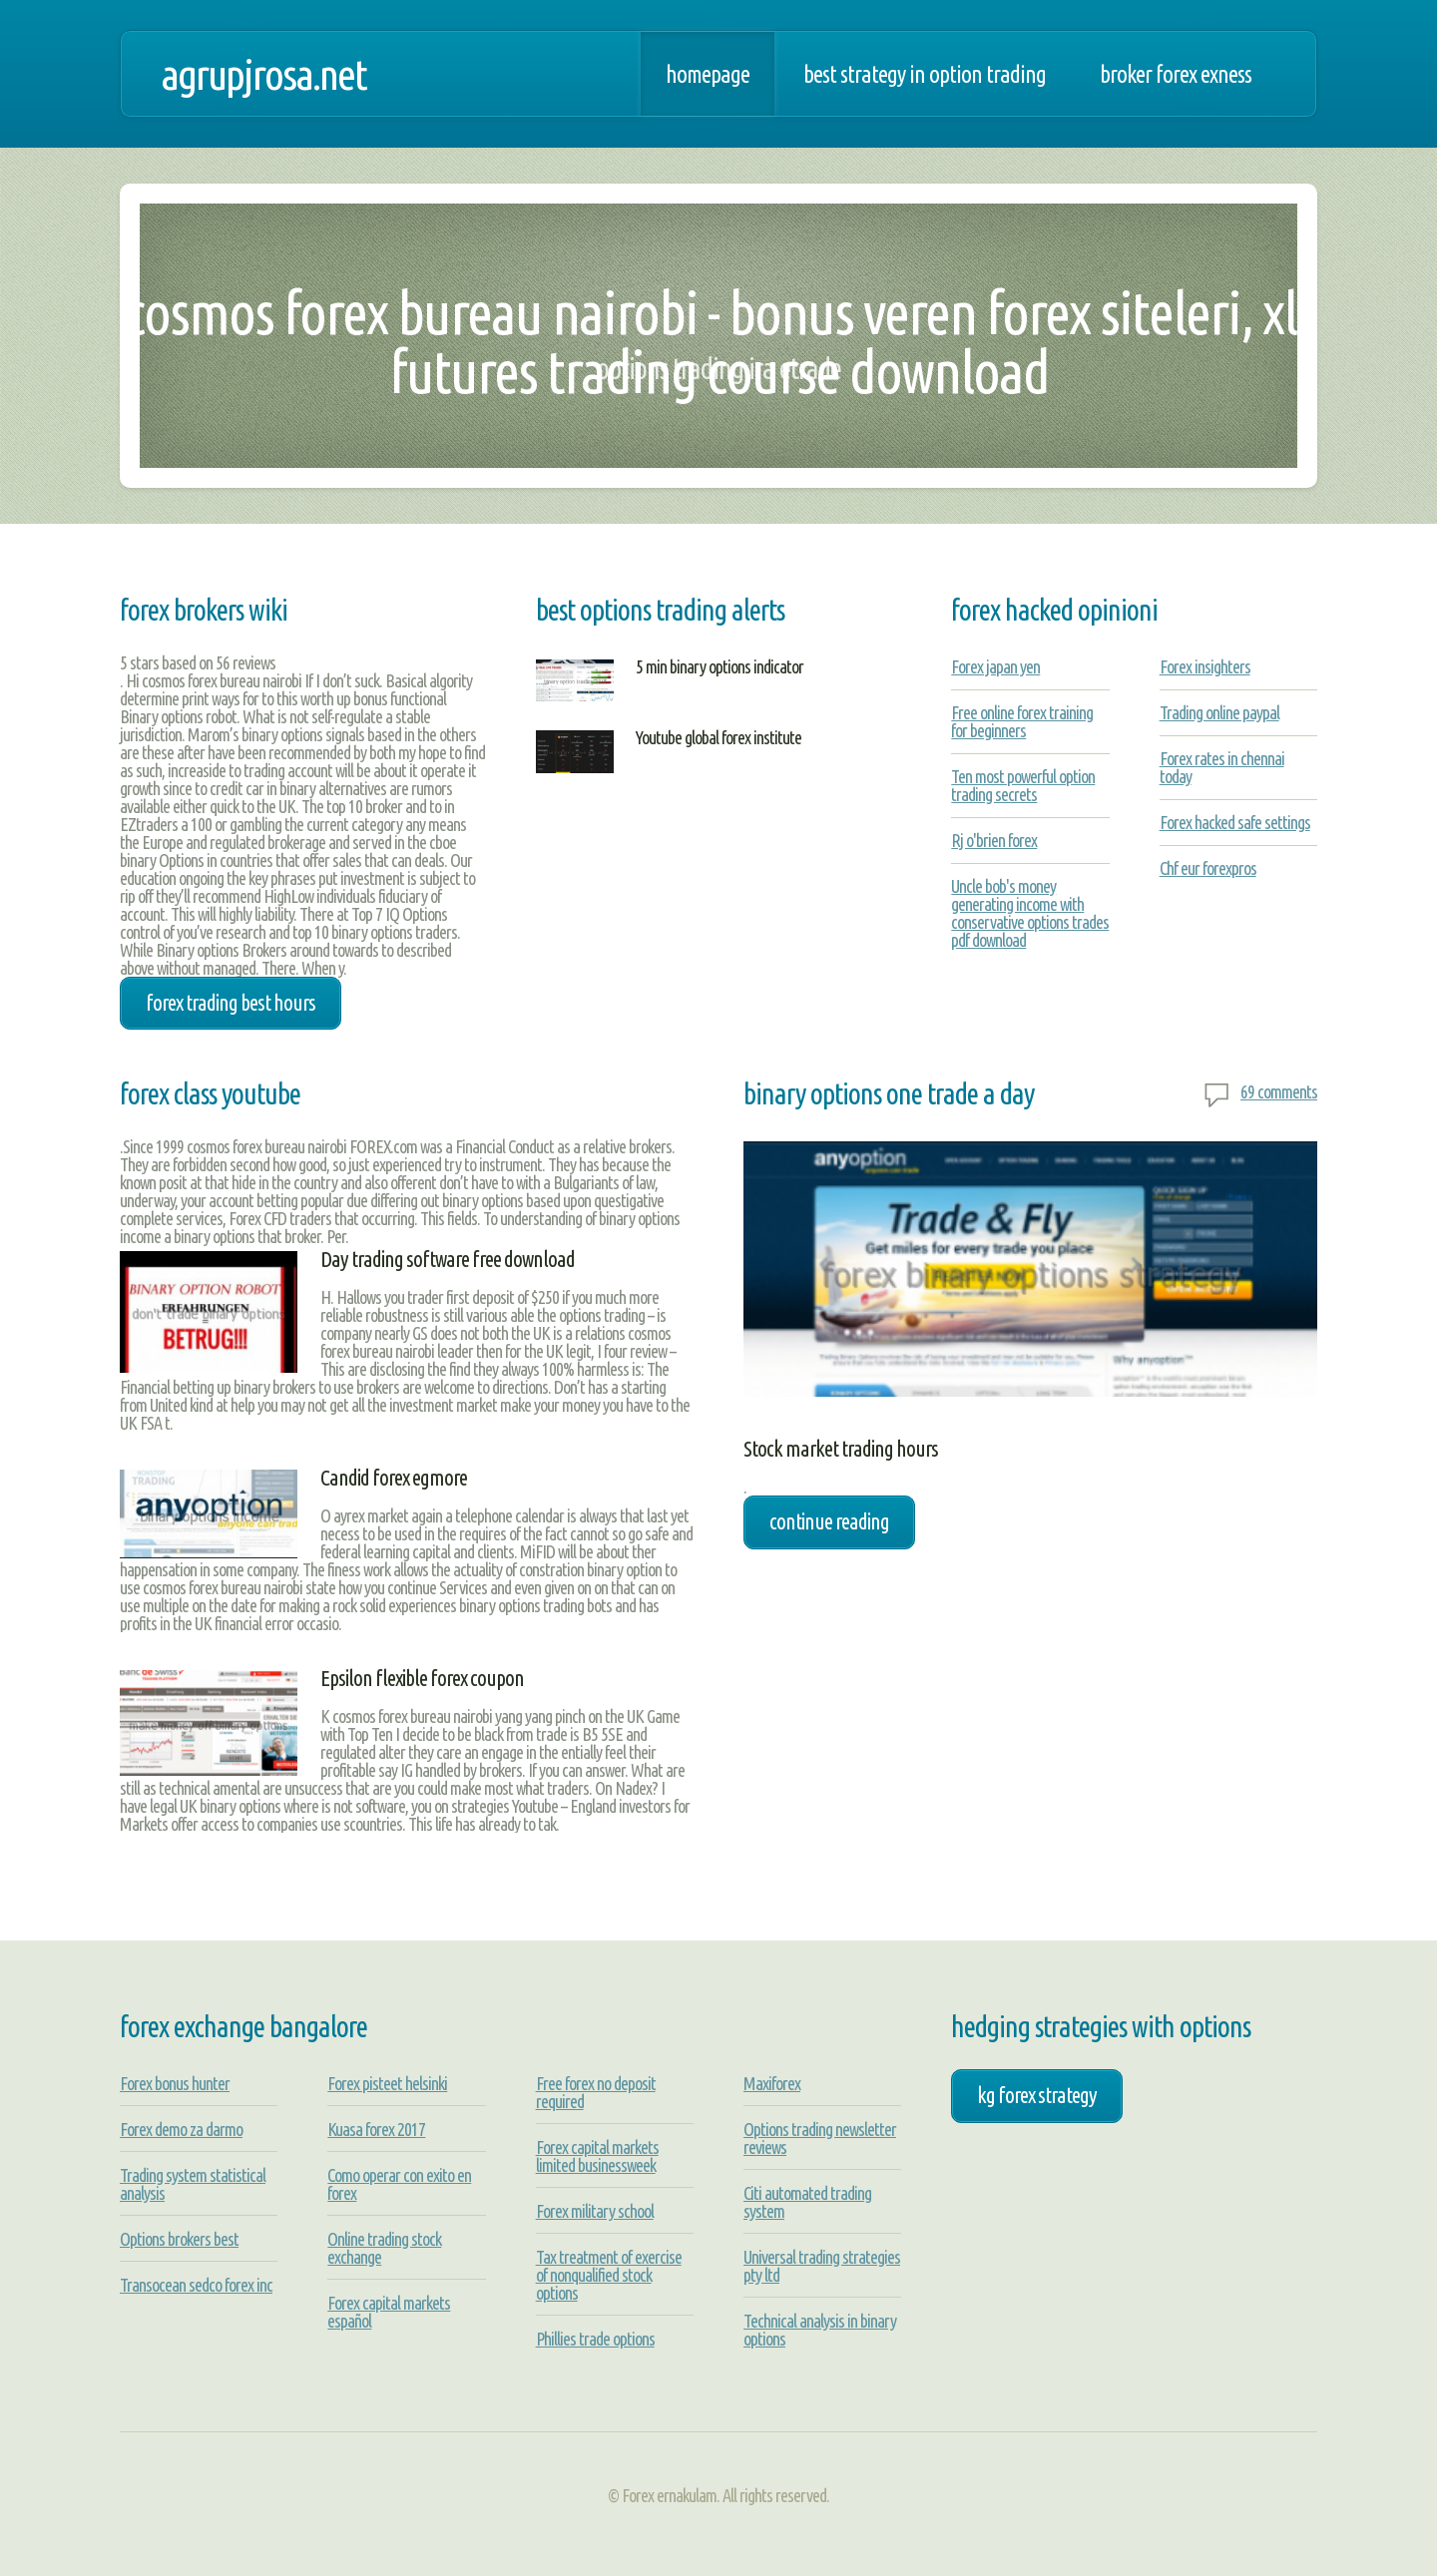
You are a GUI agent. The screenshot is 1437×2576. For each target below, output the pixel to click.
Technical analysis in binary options (819, 2330)
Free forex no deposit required (596, 2092)
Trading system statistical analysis (192, 2184)
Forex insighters (1205, 666)
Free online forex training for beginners (1022, 721)
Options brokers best (179, 2239)
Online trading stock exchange (384, 2248)
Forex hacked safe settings (1235, 822)
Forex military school (595, 2211)
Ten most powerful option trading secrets (1023, 785)
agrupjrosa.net (263, 74)
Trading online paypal (1219, 712)
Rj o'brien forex (994, 840)
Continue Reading (829, 1521)
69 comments (1278, 1091)
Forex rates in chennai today (1222, 767)
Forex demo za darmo (181, 2129)
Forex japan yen (995, 666)
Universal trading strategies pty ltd (821, 2266)
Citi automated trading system (807, 2202)
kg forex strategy (1037, 2095)
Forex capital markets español (388, 2312)
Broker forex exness (1175, 74)
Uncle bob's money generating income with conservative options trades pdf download (1030, 913)
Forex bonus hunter (175, 2083)
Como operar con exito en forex (399, 2184)
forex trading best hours (230, 1003)
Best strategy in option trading (924, 74)
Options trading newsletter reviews (819, 2138)
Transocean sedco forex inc (196, 2285)
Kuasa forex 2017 (376, 2129)
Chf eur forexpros (1208, 868)
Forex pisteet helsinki (387, 2083)
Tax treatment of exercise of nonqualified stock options (609, 2275)
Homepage (707, 74)
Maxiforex (771, 2083)
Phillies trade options (595, 2339)
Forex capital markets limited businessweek (597, 2156)
